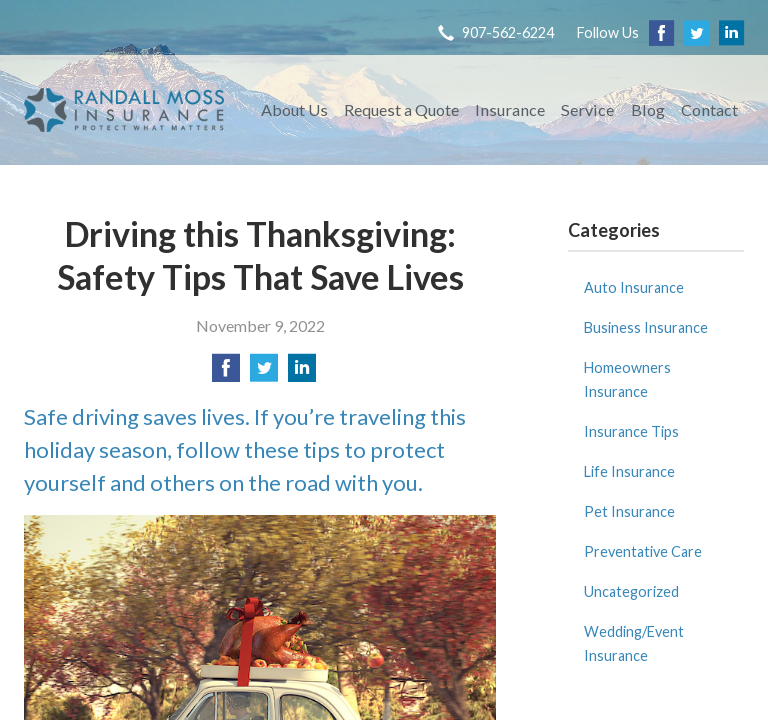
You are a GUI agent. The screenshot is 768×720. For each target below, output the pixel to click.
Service (587, 109)
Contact (709, 109)
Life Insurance (629, 471)
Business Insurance (646, 327)
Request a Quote (401, 109)
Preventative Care (643, 551)
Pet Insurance (629, 511)
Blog (648, 109)
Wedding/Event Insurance (634, 643)
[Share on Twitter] (264, 373)
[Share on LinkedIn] (302, 373)
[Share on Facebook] (226, 373)
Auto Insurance (634, 287)
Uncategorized (631, 591)
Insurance (510, 109)
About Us (294, 109)
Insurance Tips (631, 431)
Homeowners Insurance (627, 379)
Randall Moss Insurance (124, 110)
